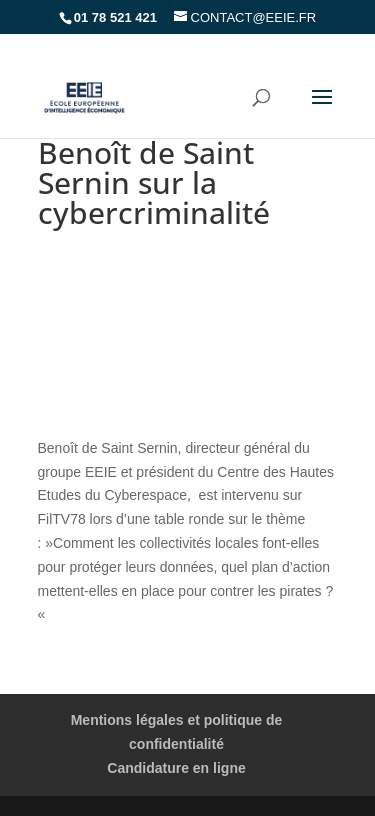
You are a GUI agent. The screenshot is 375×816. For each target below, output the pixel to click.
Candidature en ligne (176, 768)
